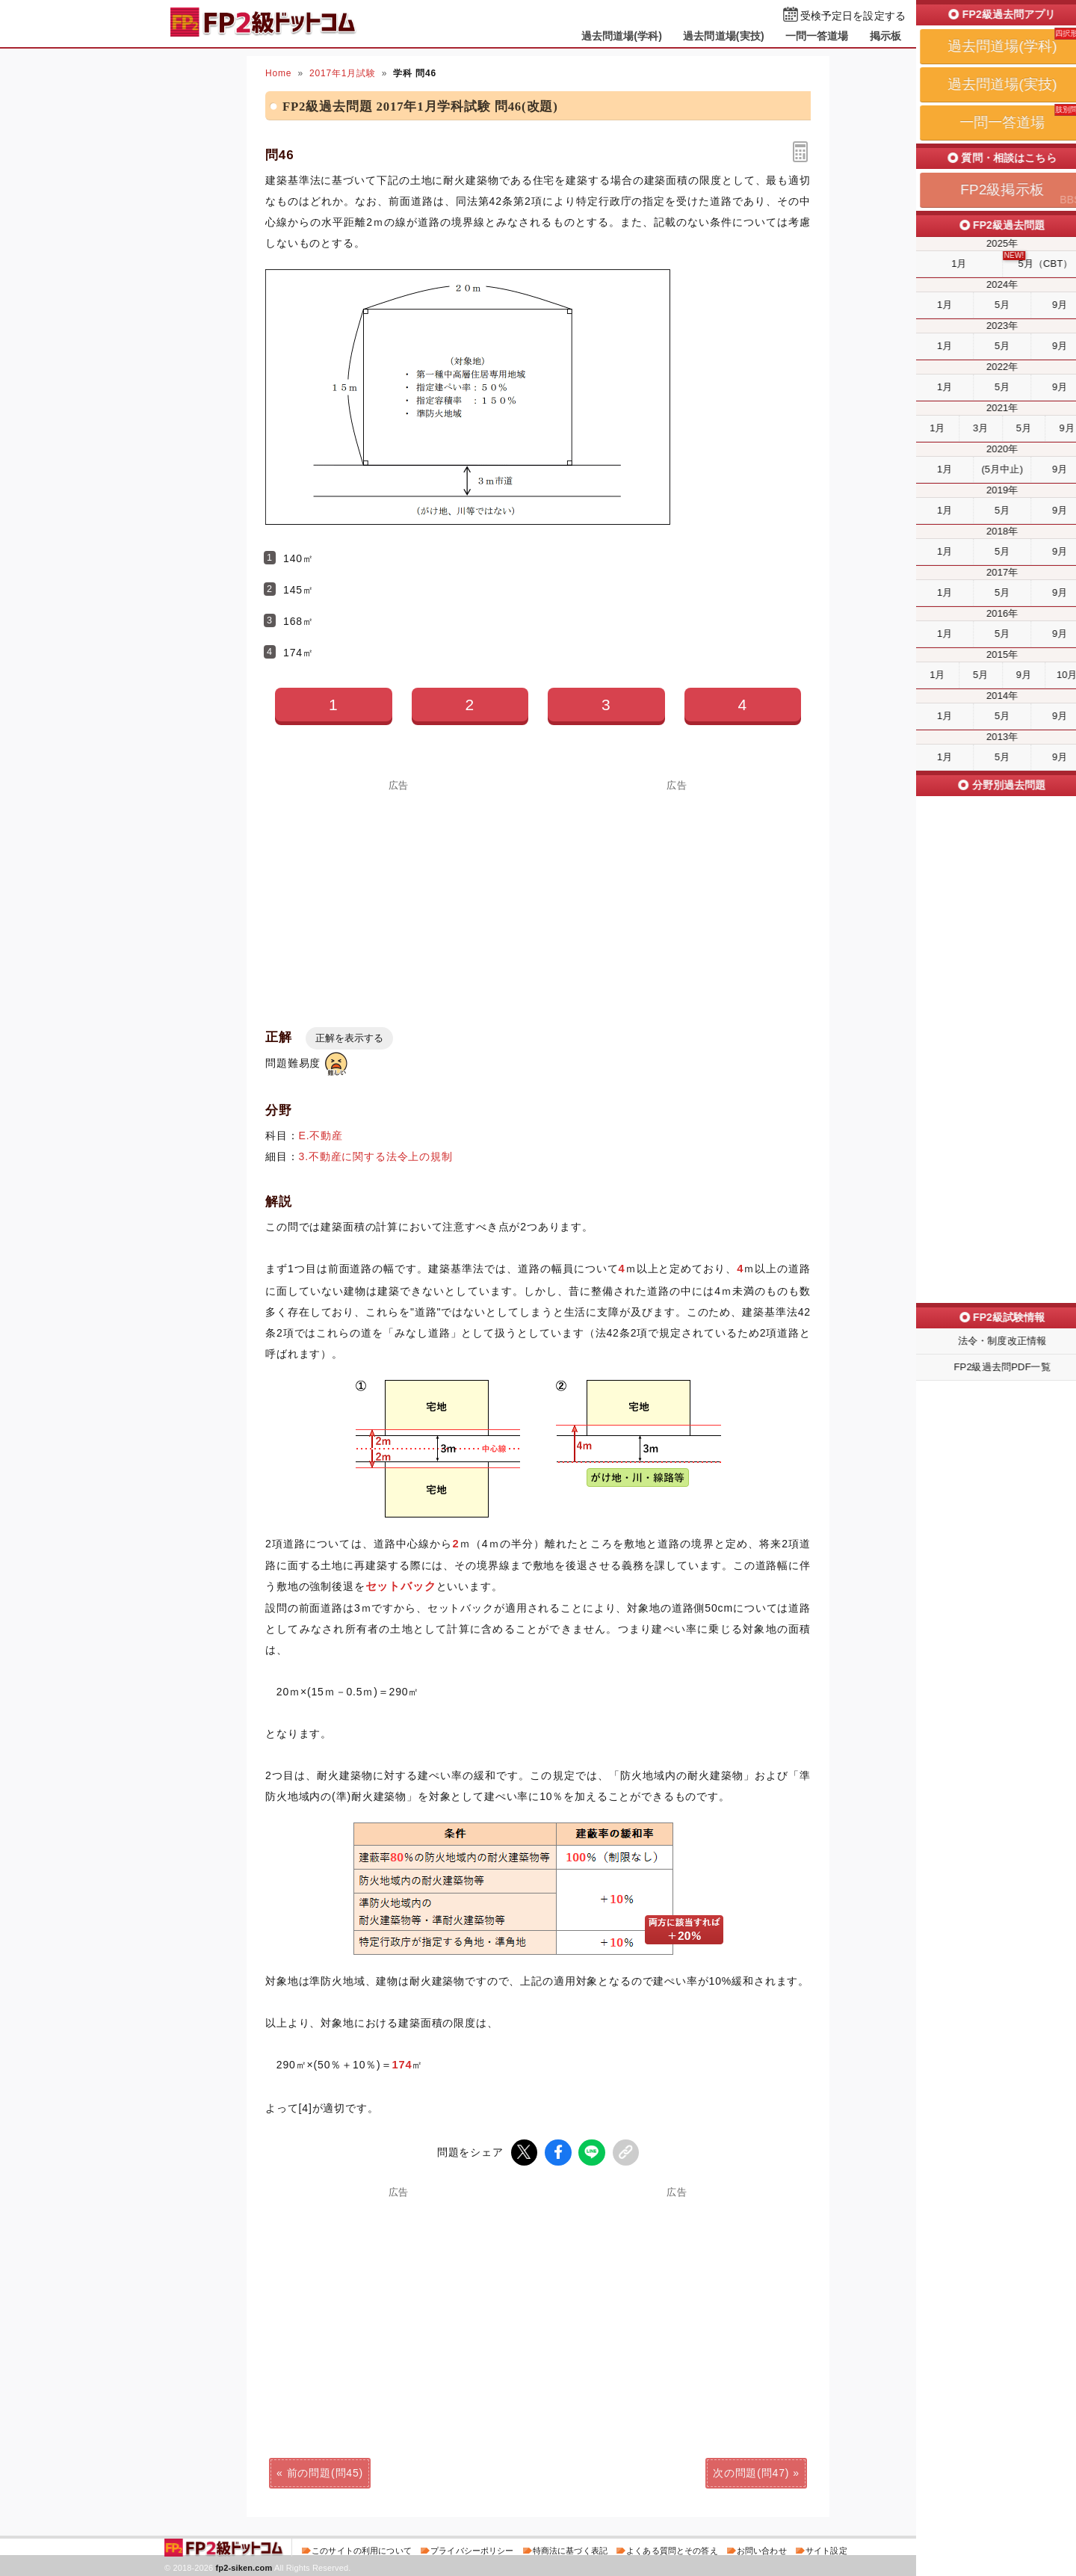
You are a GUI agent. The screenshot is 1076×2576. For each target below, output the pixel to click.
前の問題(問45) (325, 2471)
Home (278, 73)
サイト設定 (826, 2549)
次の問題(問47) (751, 2471)
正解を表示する (349, 1038)
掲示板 (885, 36)
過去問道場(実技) (723, 36)
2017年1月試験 (342, 73)
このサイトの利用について (362, 2549)
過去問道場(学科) (622, 36)
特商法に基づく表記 (570, 2549)
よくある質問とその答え (672, 2549)
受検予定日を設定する (853, 16)
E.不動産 (321, 1135)
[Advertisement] (399, 894)
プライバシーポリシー (471, 2549)
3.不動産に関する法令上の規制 (376, 1156)
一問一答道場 (817, 36)
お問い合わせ (762, 2549)
